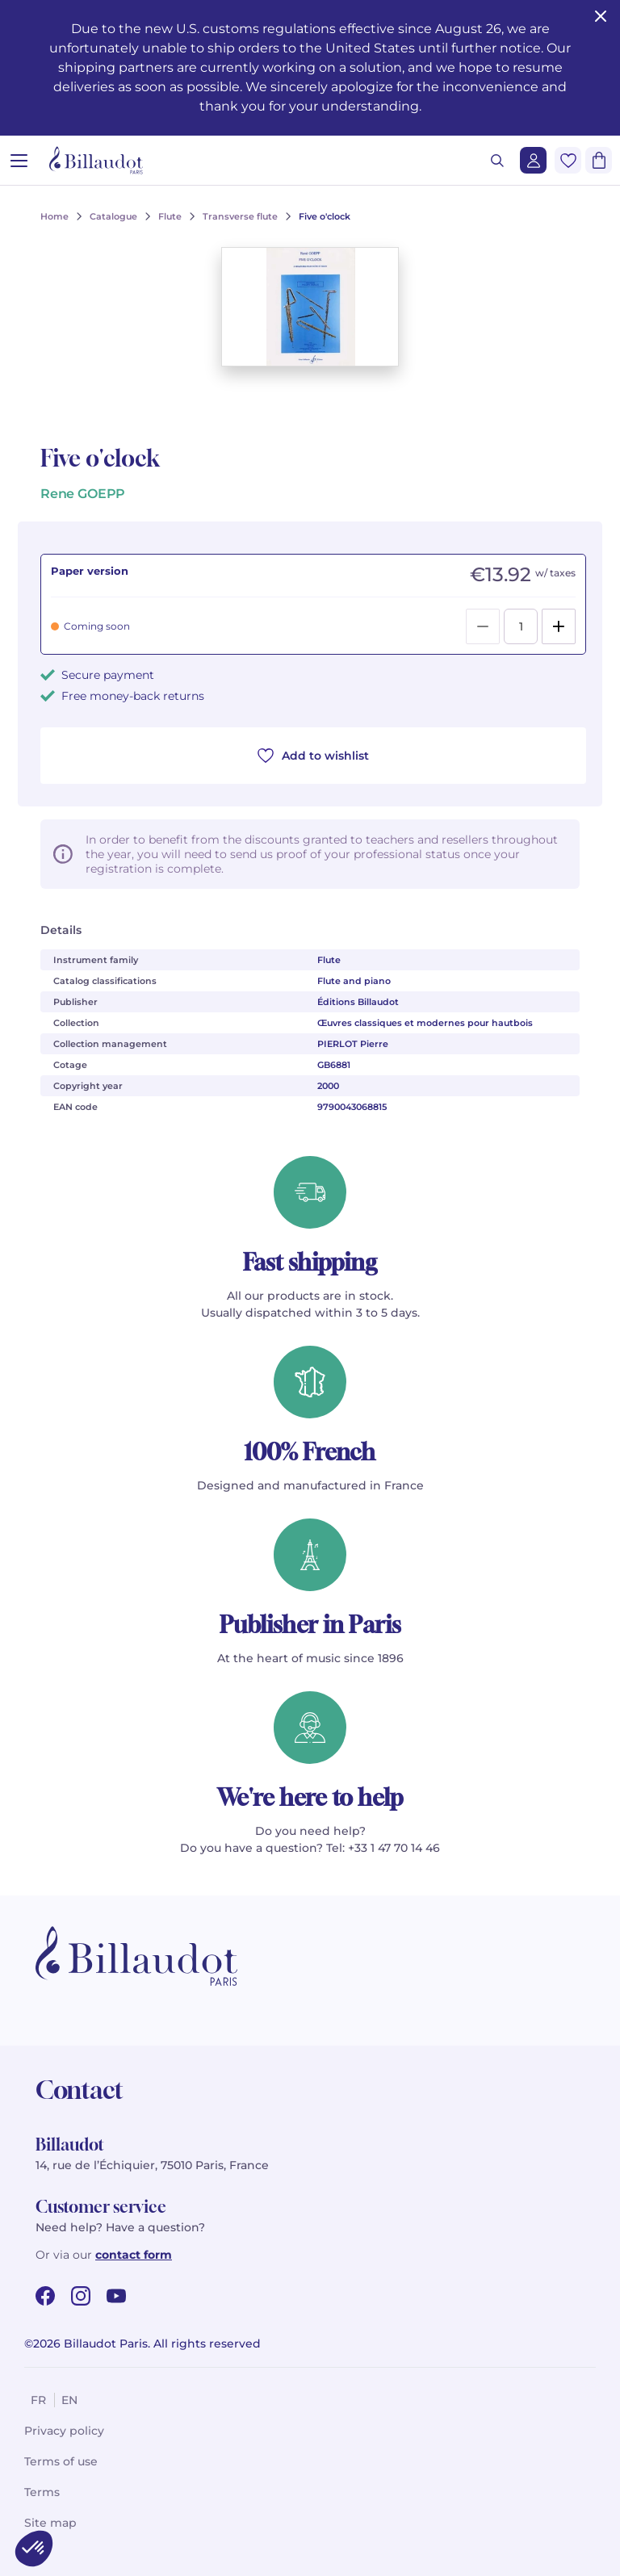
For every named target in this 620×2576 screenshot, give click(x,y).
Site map (50, 2522)
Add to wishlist (313, 755)
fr (38, 2400)
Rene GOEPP (82, 493)
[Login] (533, 160)
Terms (42, 2492)
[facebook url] (45, 2296)
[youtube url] (116, 2296)
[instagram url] (80, 2296)
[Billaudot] (96, 160)
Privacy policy (64, 2430)
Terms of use (61, 2461)
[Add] (559, 626)
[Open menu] (18, 160)
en (69, 2400)
